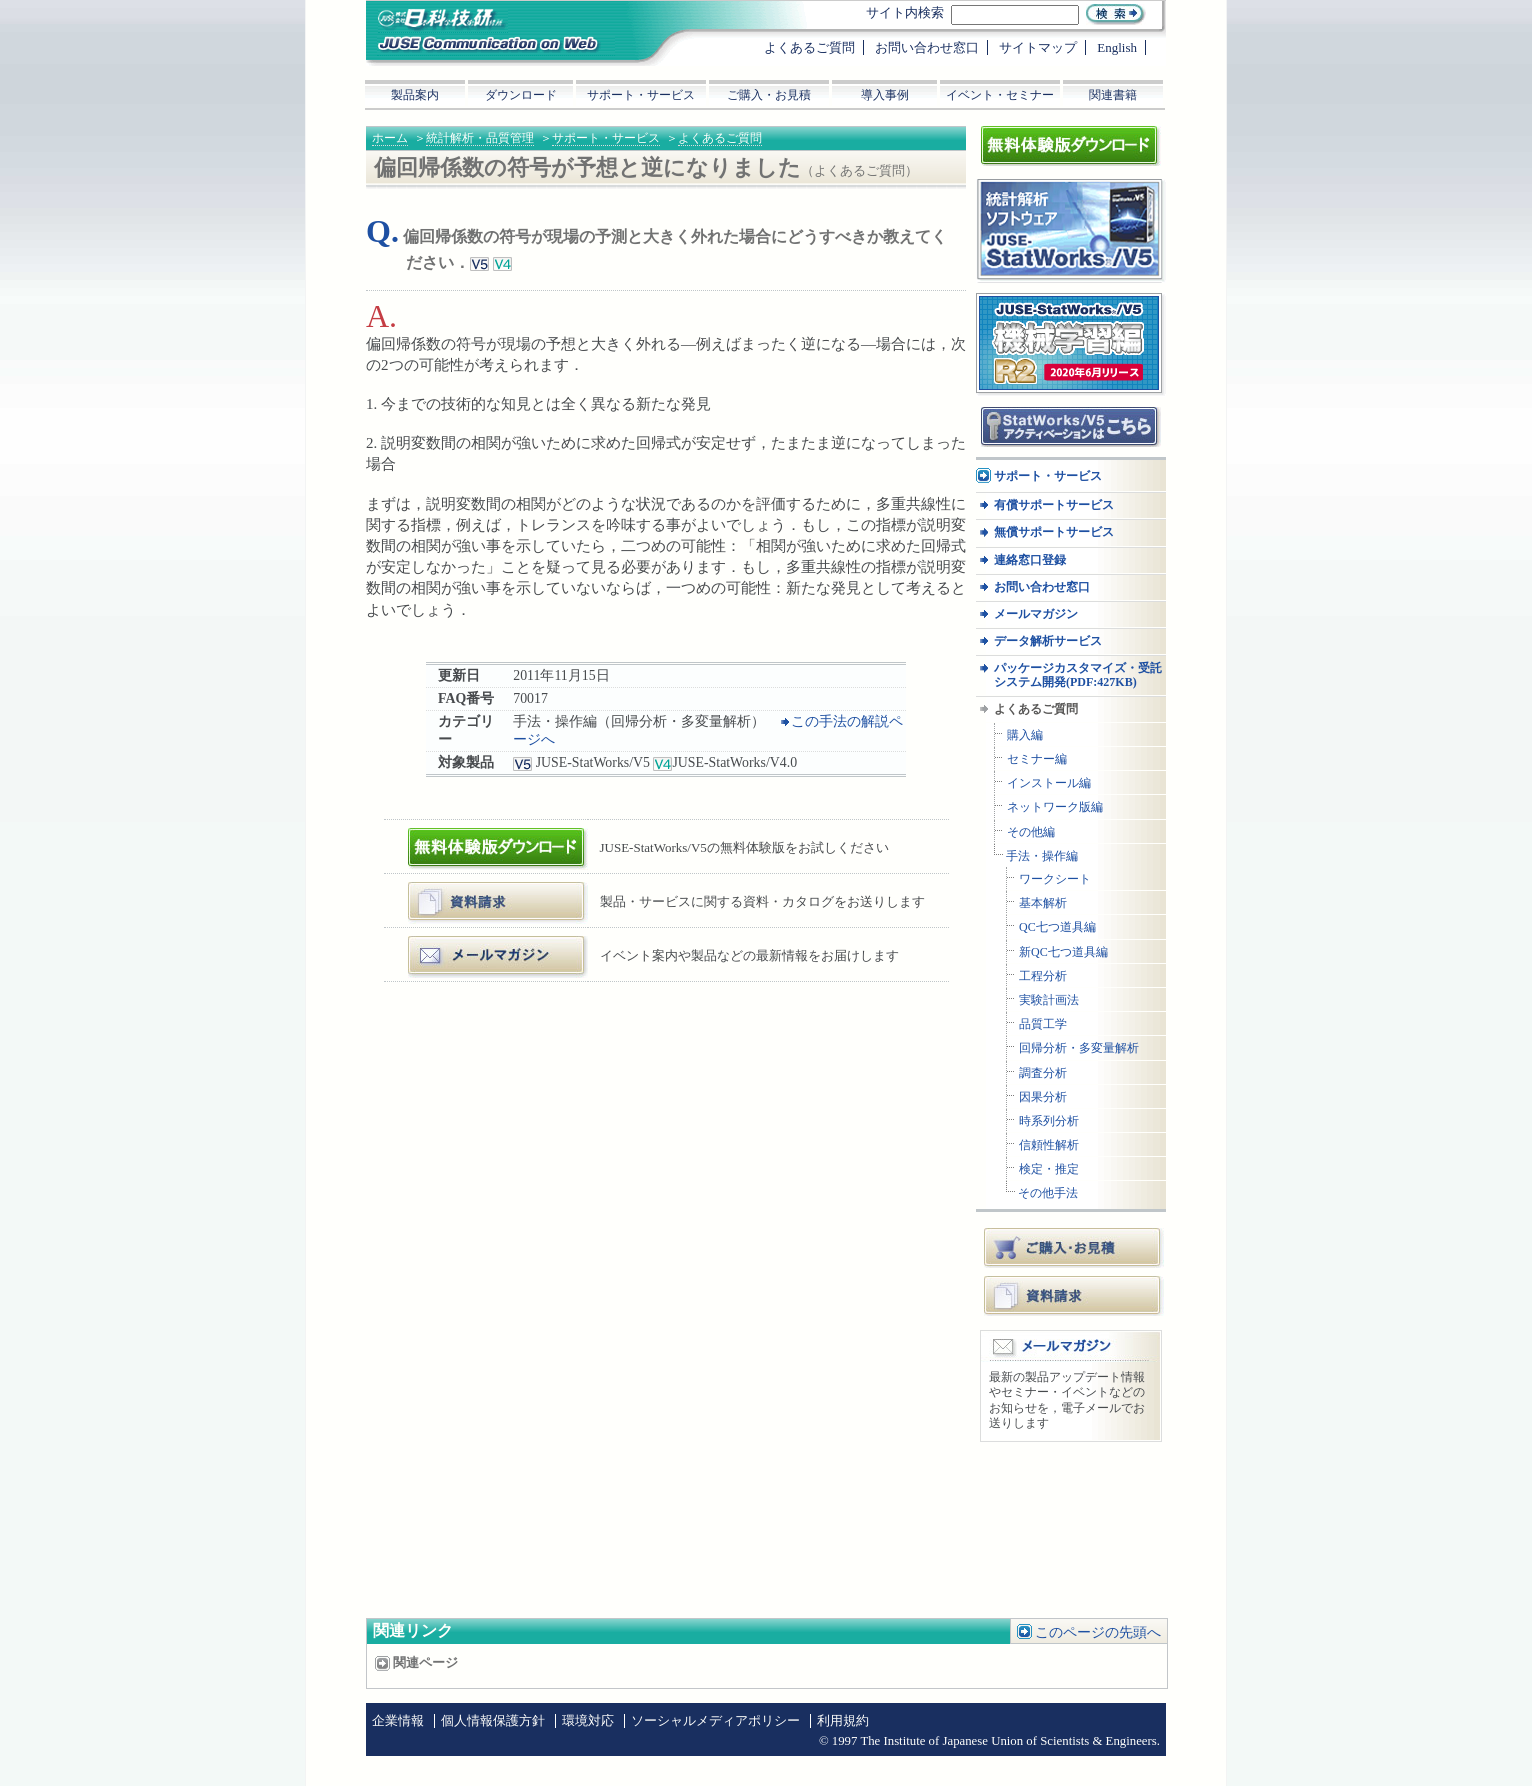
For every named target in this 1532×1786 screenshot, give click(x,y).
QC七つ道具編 (1057, 927)
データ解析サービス (1048, 641)
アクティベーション (1035, 413)
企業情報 (398, 1721)
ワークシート (1055, 879)
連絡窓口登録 (1030, 560)
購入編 (1025, 735)
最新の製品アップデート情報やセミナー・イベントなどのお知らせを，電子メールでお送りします (1067, 1400)
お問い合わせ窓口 (1042, 587)
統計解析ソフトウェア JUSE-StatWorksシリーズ (1063, 198)
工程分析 (1043, 976)
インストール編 (1049, 783)
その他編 (1031, 832)
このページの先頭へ (1098, 1632)
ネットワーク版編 (1055, 807)
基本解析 (1043, 903)
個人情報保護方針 (493, 1721)
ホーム (390, 138)
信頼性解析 (1049, 1145)
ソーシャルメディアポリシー (715, 1721)
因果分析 (1043, 1097)
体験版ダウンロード (472, 835)
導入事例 (885, 95)
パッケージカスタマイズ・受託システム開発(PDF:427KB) (1078, 675)
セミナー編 (1037, 759)
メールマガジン (459, 943)
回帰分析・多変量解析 (1079, 1048)
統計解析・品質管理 (480, 138)
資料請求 (1074, 1295)
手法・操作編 (1042, 856)
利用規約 (843, 1721)
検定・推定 (1049, 1169)
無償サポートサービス (1054, 532)
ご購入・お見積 (1074, 1247)
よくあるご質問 (720, 138)
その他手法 (1048, 1193)
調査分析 (1043, 1073)
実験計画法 (1049, 1000)
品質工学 (1043, 1024)
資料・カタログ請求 (472, 889)
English (1117, 47)
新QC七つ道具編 (1063, 952)
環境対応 (588, 1721)
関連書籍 (1113, 95)
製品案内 (415, 95)
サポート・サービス (606, 138)
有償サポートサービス (1054, 505)
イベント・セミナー (1000, 95)
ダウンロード (521, 95)
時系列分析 (1049, 1121)
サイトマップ (1038, 47)
